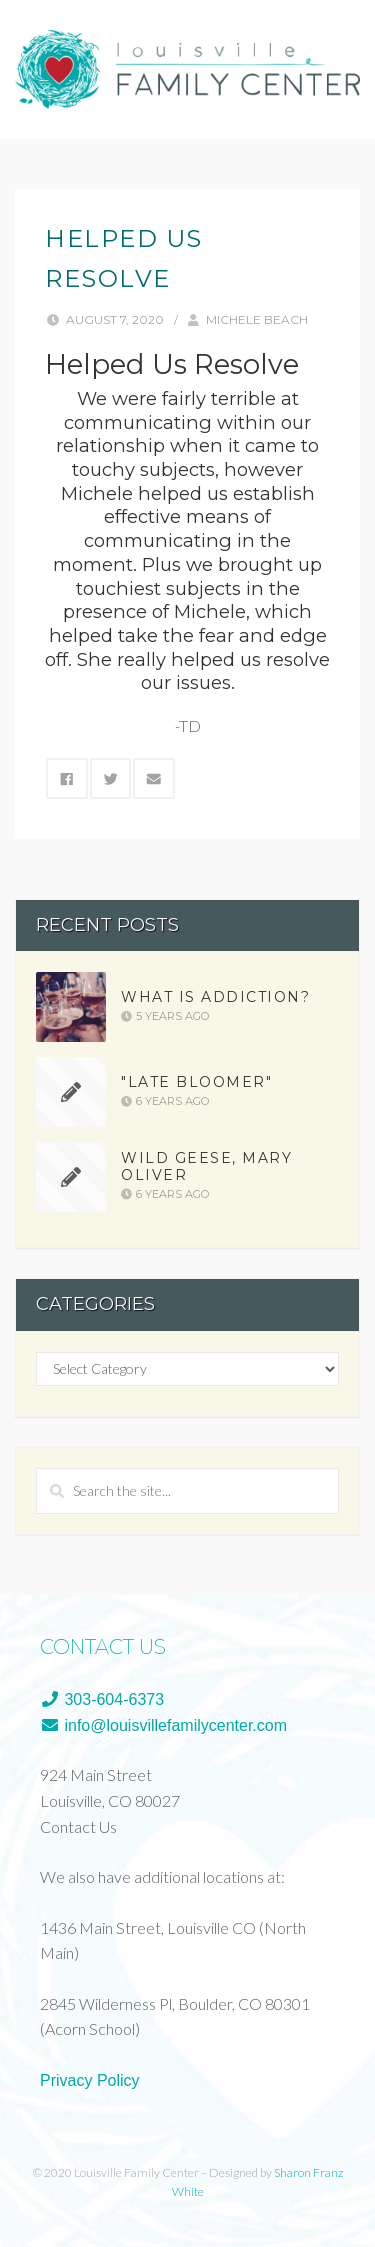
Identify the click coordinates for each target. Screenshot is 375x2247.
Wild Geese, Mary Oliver (206, 1167)
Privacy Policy (90, 2080)
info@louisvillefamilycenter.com (163, 1725)
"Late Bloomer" (196, 1082)
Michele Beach (257, 319)
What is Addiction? (215, 997)
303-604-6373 (102, 1699)
